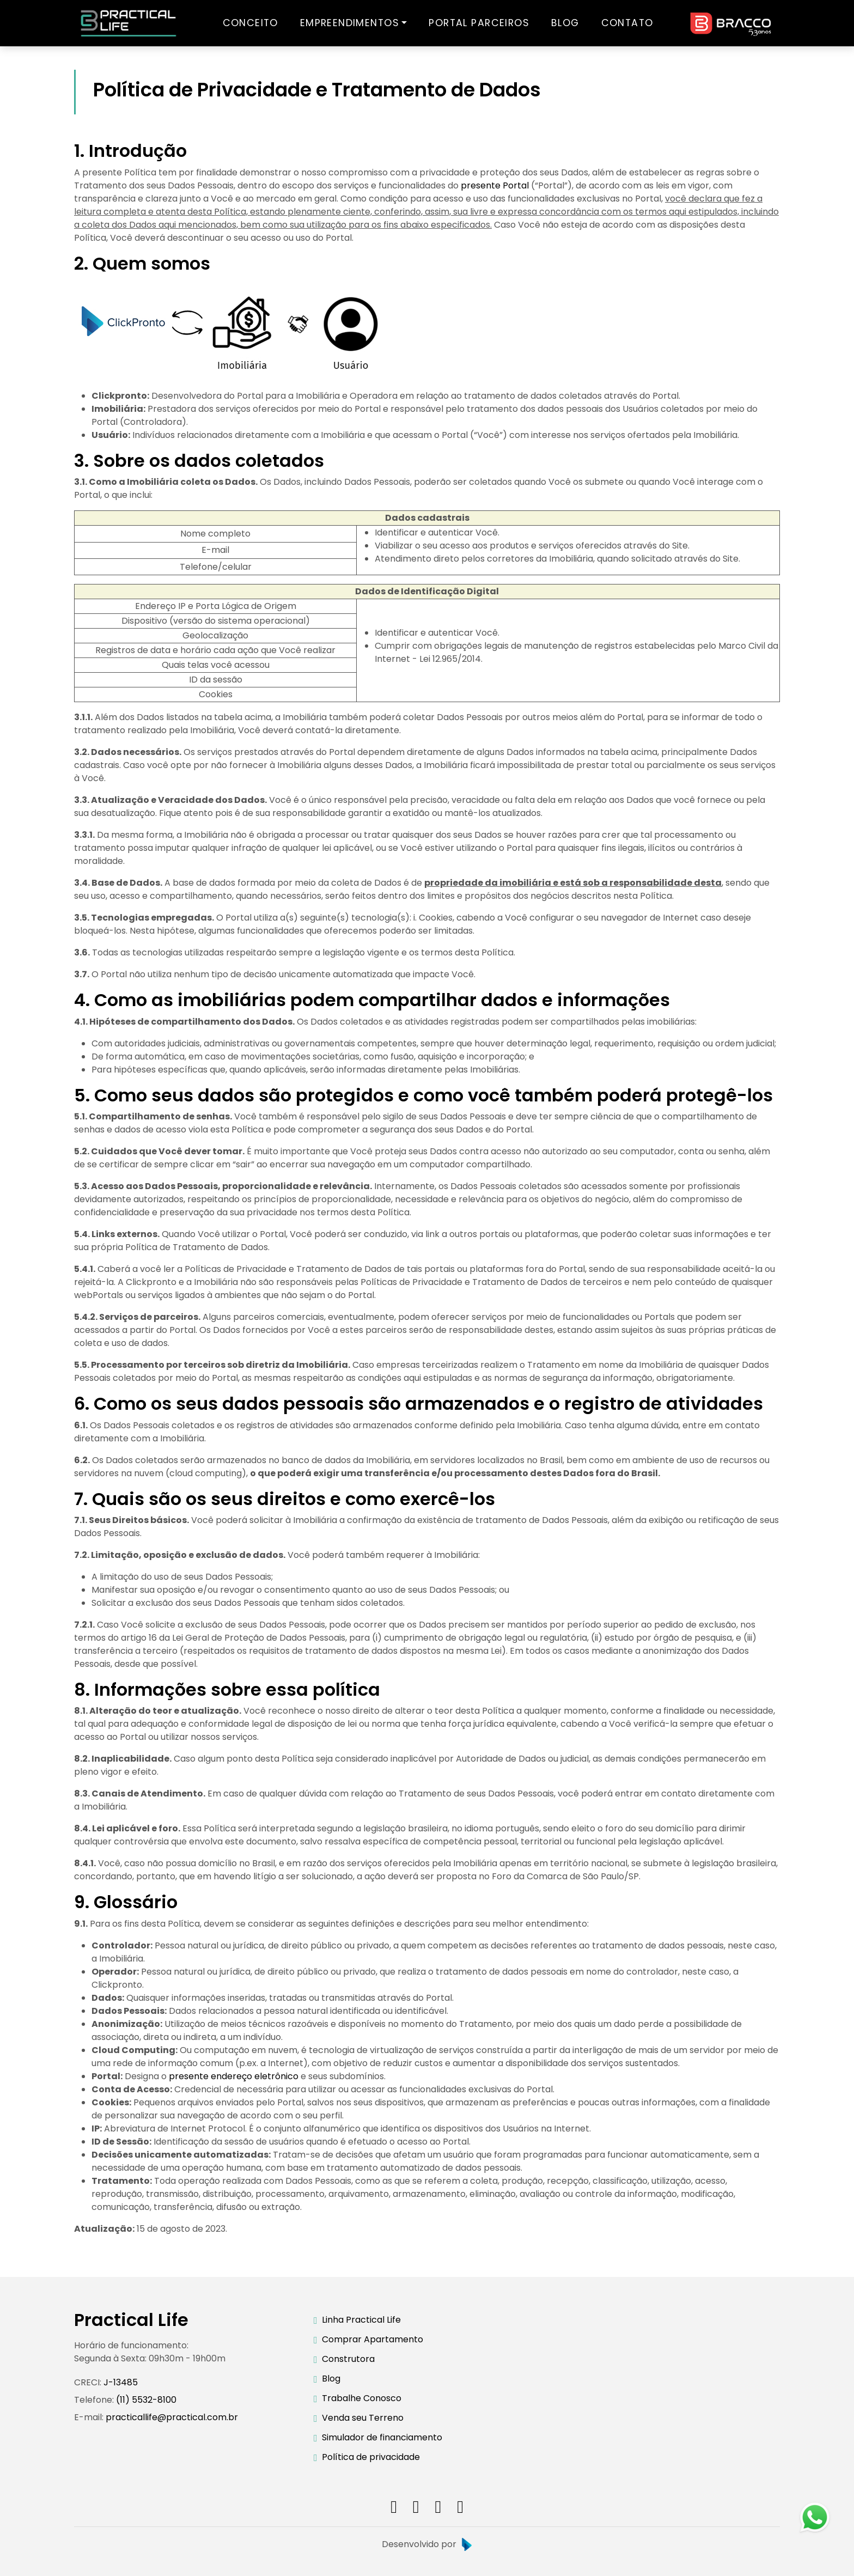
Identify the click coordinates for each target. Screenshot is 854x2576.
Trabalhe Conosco (361, 2398)
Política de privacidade (371, 2457)
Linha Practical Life (361, 2319)
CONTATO (627, 22)
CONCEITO (250, 22)
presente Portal (495, 185)
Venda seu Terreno (363, 2417)
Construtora (348, 2359)
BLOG (565, 22)
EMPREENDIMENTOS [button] (349, 22)
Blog (331, 2378)
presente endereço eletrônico (233, 2076)
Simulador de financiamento (382, 2437)
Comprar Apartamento (372, 2339)
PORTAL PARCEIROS (479, 22)
